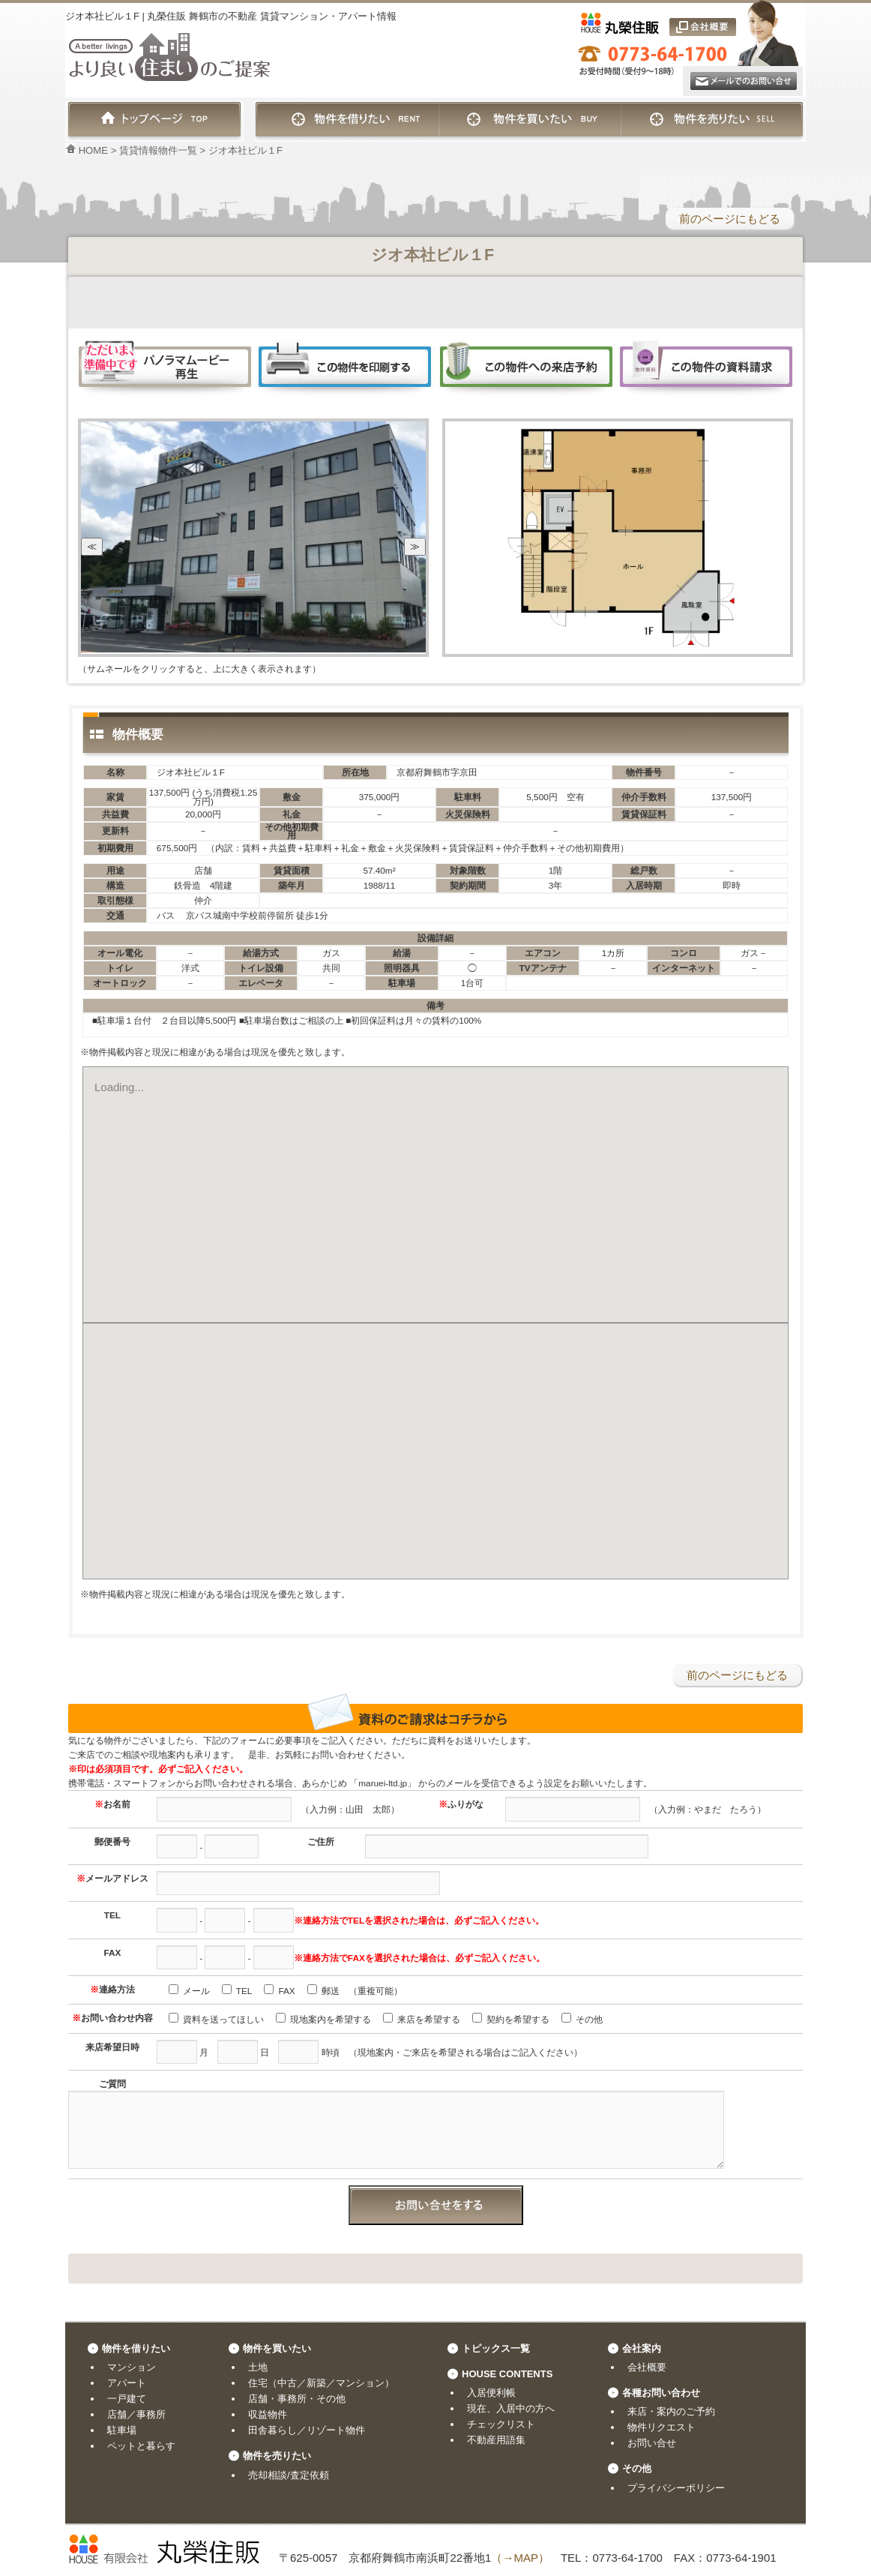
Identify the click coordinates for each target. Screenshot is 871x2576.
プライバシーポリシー (676, 2488)
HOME (86, 150)
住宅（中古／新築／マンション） (321, 2383)
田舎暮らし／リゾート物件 (306, 2430)
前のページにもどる (729, 218)
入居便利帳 (491, 2392)
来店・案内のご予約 (671, 2411)
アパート (126, 2383)
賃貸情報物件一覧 (158, 150)
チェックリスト (501, 2424)
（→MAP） (520, 2557)
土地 (258, 2367)
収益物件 (267, 2414)
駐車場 (121, 2430)
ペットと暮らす (141, 2446)
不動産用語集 (496, 2440)
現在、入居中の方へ (511, 2408)
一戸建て (126, 2398)
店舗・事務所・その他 (297, 2398)
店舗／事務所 (136, 2414)
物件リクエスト (661, 2427)
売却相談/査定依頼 (288, 2475)
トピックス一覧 (496, 2348)
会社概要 (646, 2367)
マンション (131, 2367)
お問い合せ (651, 2443)
